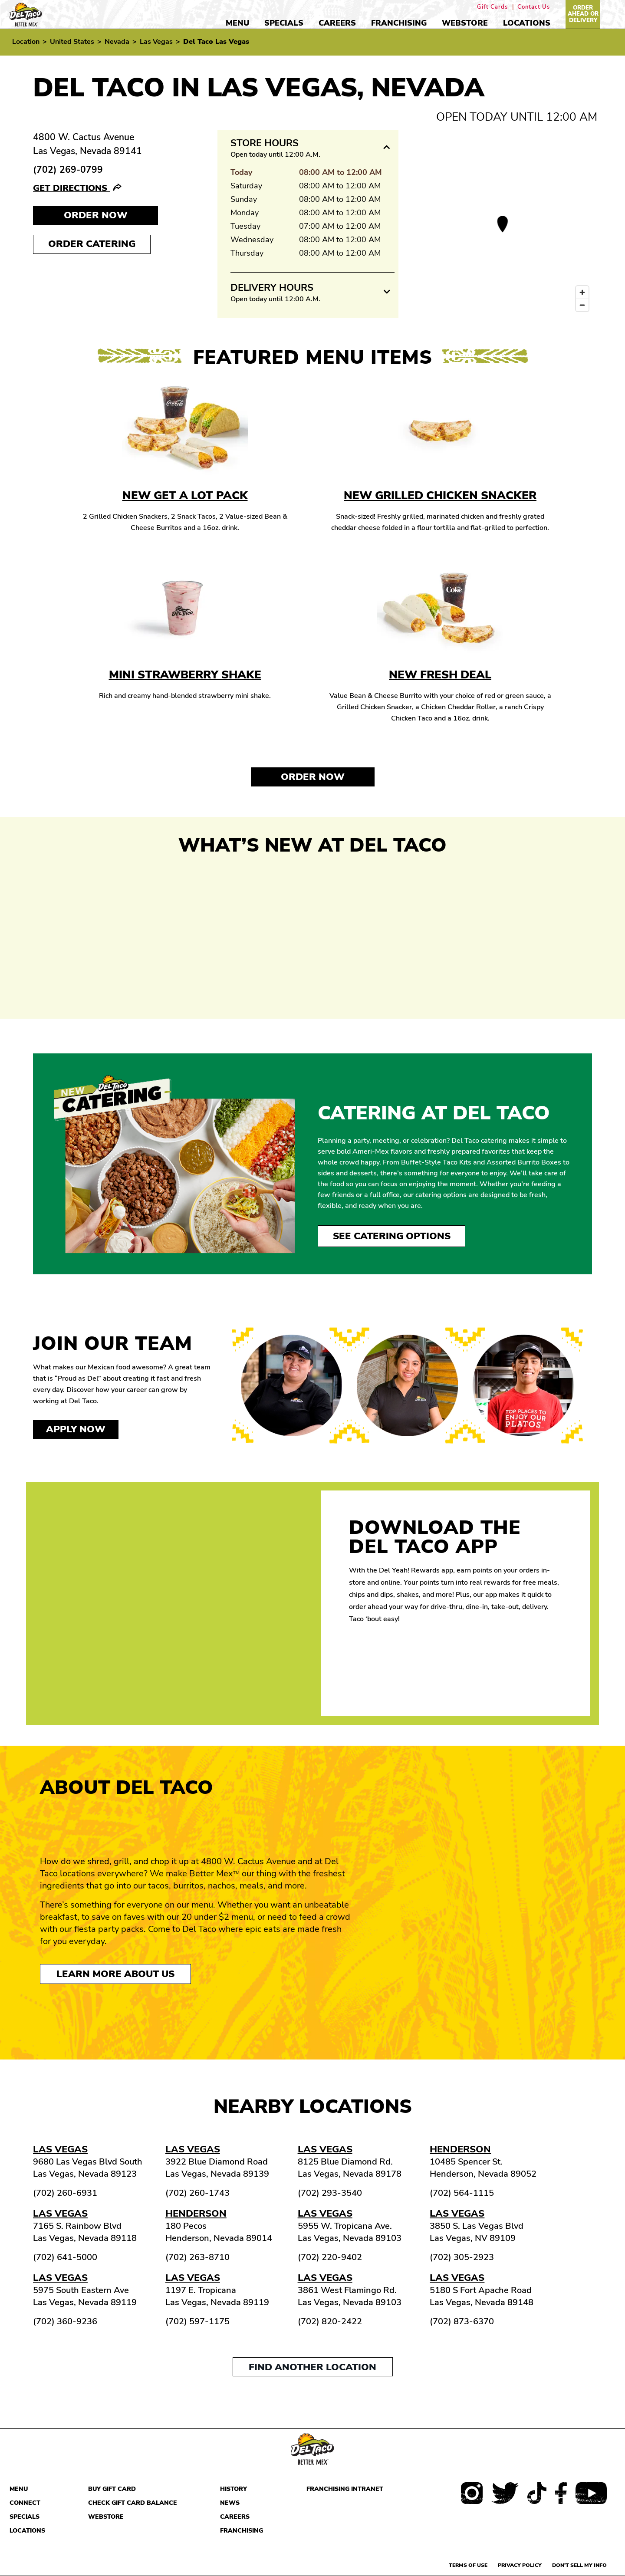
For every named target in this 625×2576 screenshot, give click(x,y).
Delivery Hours (271, 287)
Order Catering (91, 243)
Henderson (460, 2149)
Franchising (399, 23)
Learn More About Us (115, 1974)
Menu (237, 23)
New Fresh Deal (440, 674)
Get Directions (71, 188)
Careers (337, 23)
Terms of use (468, 2565)
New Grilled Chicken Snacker (440, 495)
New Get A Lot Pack (185, 495)
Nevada (117, 41)
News (230, 2503)
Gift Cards (492, 7)
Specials (283, 23)
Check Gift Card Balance (132, 2503)
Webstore (465, 23)
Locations (526, 23)
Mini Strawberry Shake (185, 674)
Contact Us (533, 7)
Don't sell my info (579, 2565)
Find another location (312, 2367)
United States (72, 41)
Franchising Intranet (344, 2489)
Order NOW (96, 215)
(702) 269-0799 (68, 169)
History (233, 2489)
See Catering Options (392, 1236)
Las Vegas (156, 41)
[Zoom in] (582, 292)
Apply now (75, 1429)
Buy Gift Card (112, 2489)
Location (25, 41)
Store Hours (264, 143)
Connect (25, 2503)
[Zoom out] (582, 305)
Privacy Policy (520, 2565)
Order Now (313, 776)
